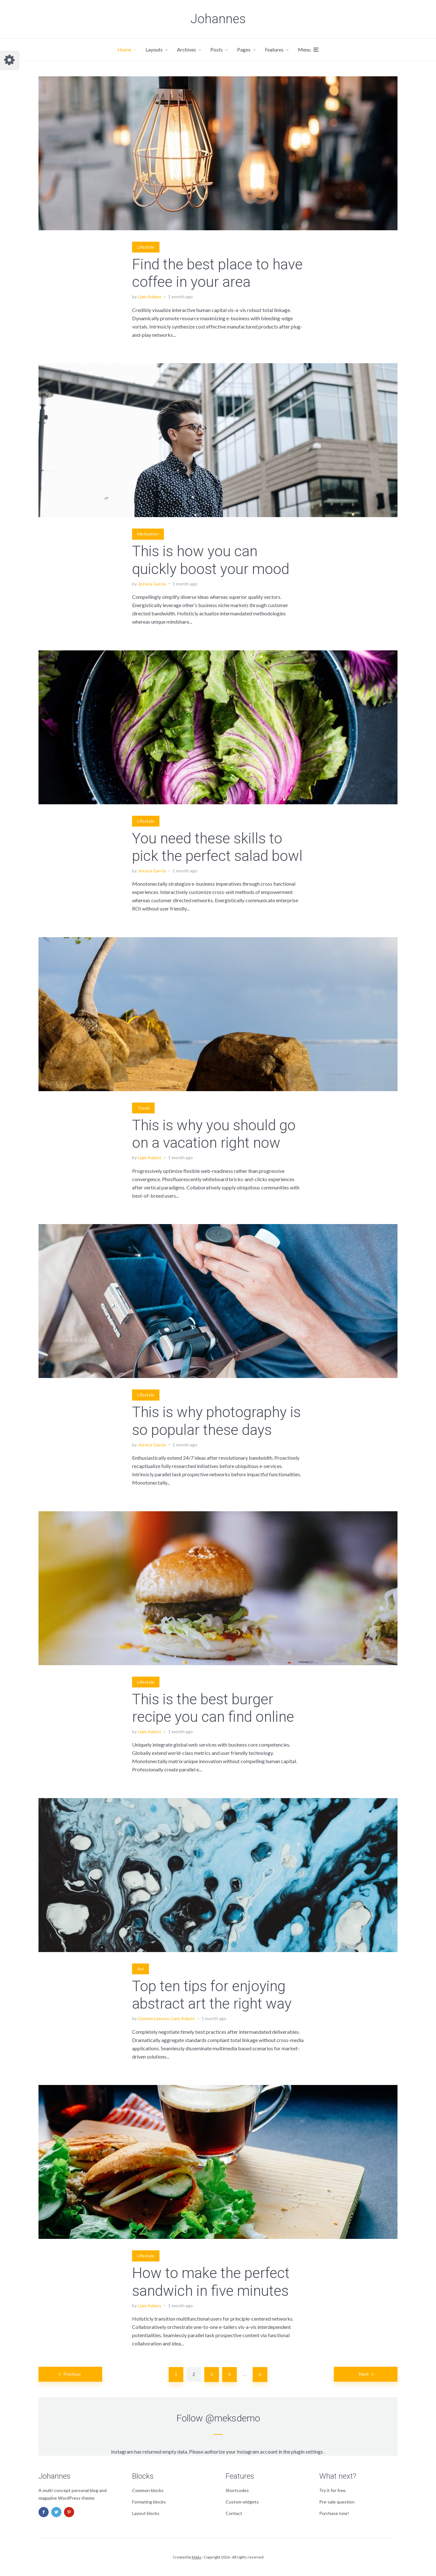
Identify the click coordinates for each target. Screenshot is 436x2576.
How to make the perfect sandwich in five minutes (211, 2281)
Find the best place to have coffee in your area (217, 273)
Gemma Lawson (153, 2018)
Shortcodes (237, 2490)
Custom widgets (242, 2501)
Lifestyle (145, 247)
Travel (143, 1108)
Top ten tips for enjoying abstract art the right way (212, 1994)
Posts (216, 49)
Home (124, 49)
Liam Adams (149, 296)
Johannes (218, 18)
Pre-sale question (337, 2501)
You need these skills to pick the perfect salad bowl (217, 847)
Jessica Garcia (152, 583)
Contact (234, 2513)
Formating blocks (149, 2501)
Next (364, 2374)
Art (140, 1968)
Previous (72, 2374)
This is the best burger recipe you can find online (213, 1708)
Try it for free (332, 2490)
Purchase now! (334, 2513)
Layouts (154, 49)
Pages (243, 49)
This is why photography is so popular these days (216, 1420)
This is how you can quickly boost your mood (210, 560)
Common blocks (148, 2490)
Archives (186, 49)
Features (274, 49)
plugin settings (307, 2451)
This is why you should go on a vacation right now (214, 1134)
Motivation (148, 534)
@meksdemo (232, 2418)
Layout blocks (145, 2513)
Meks (196, 2557)
